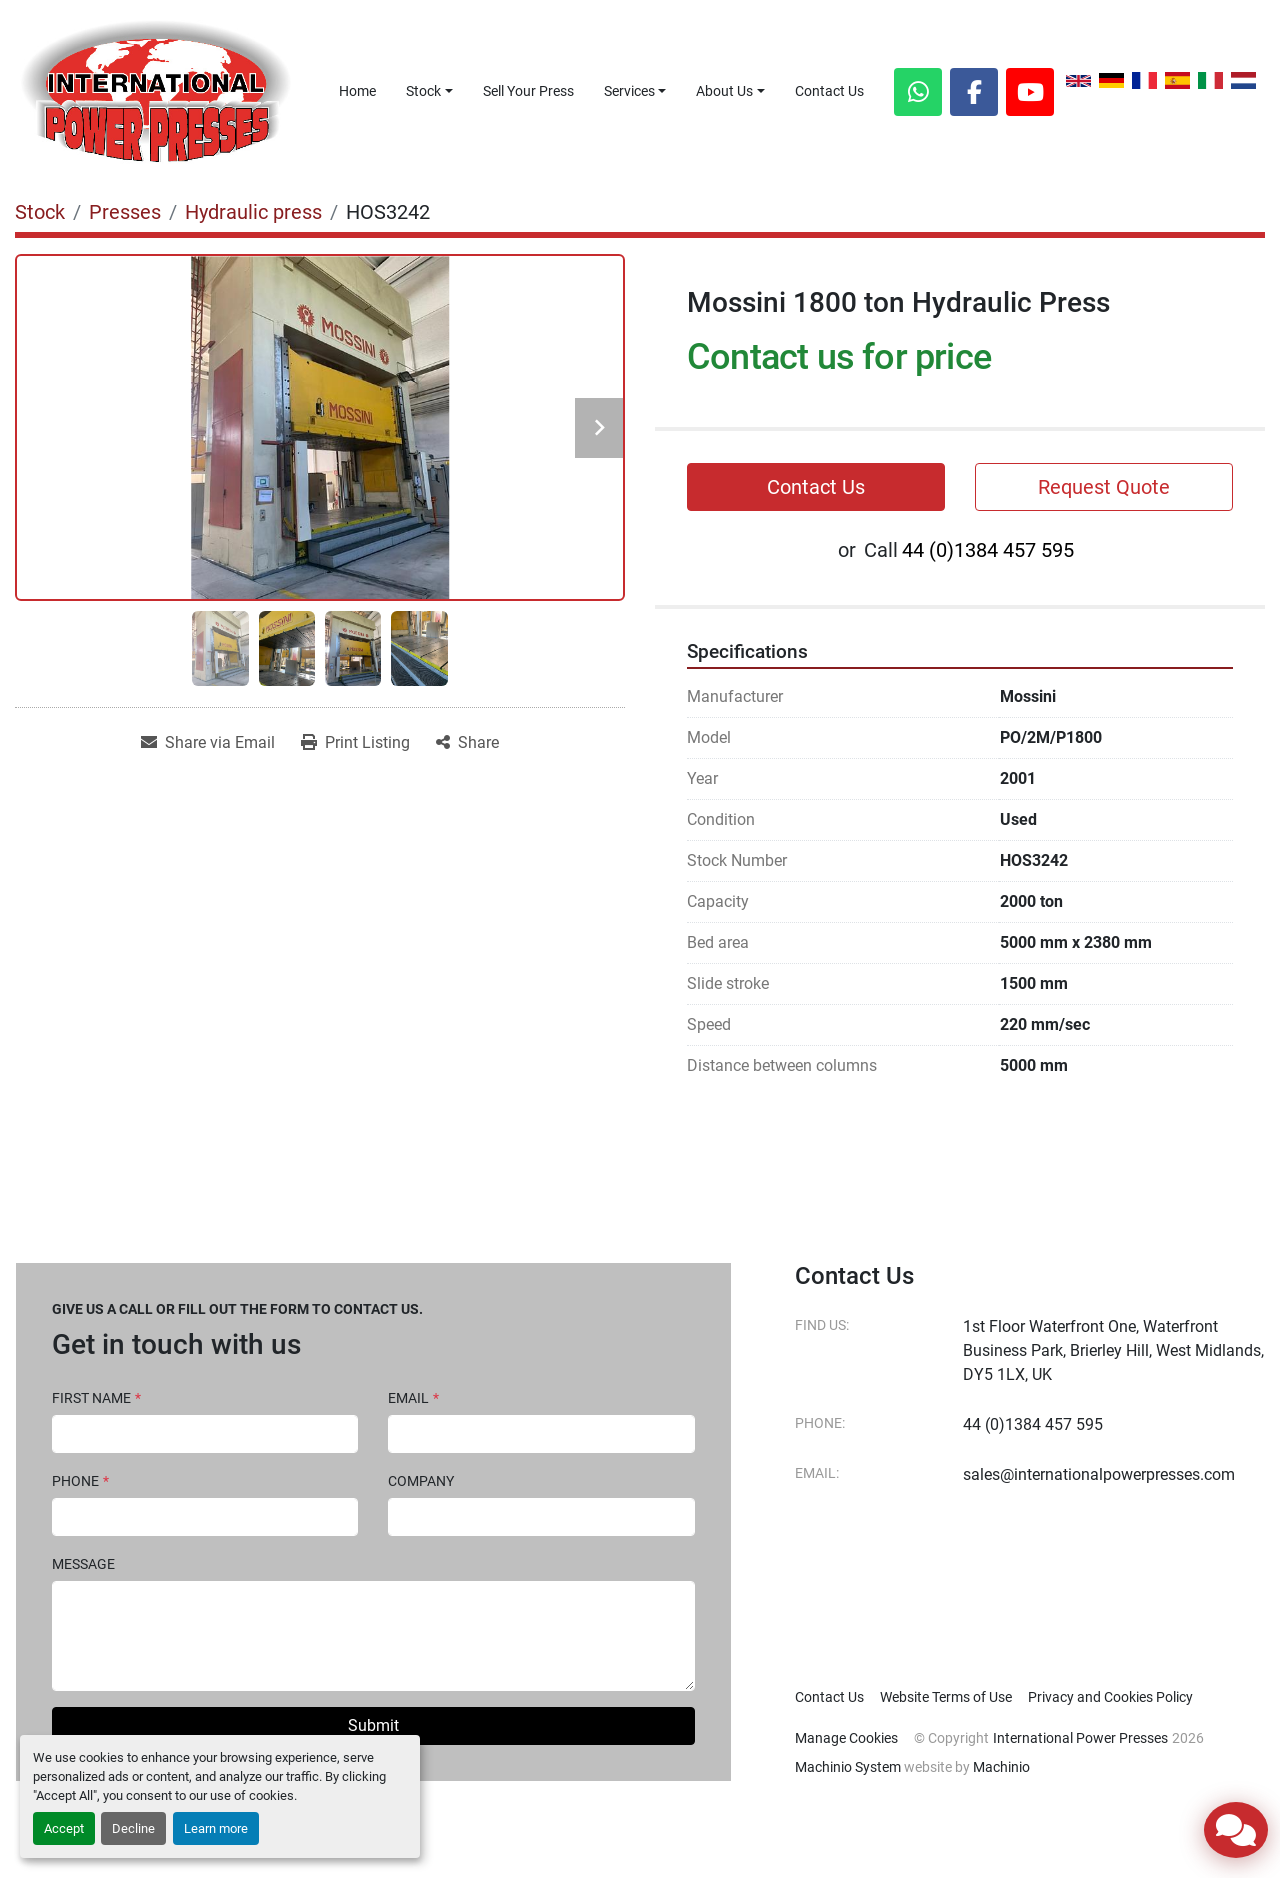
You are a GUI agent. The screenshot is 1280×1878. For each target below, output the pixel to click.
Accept (64, 1828)
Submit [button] (373, 1725)
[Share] (467, 743)
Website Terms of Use (946, 1697)
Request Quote (1104, 487)
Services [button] (629, 91)
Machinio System (848, 1767)
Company (421, 1481)
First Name (96, 1398)
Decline (133, 1828)
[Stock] (40, 212)
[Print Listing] (355, 743)
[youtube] (1030, 92)
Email (413, 1398)
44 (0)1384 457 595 (988, 550)
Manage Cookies (846, 1738)
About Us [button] (724, 91)
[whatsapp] (918, 92)
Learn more (216, 1828)
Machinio (1001, 1767)
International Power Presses (1080, 1738)
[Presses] (125, 212)
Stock (423, 91)
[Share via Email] (208, 743)
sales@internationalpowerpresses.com (1099, 1474)
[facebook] (974, 92)
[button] (429, 91)
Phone (80, 1481)
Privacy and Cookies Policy (1110, 1697)
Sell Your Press (528, 91)
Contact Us (829, 91)
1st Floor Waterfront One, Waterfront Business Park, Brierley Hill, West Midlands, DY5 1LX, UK (1113, 1350)
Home (357, 91)
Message (83, 1564)
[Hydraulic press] (253, 212)
